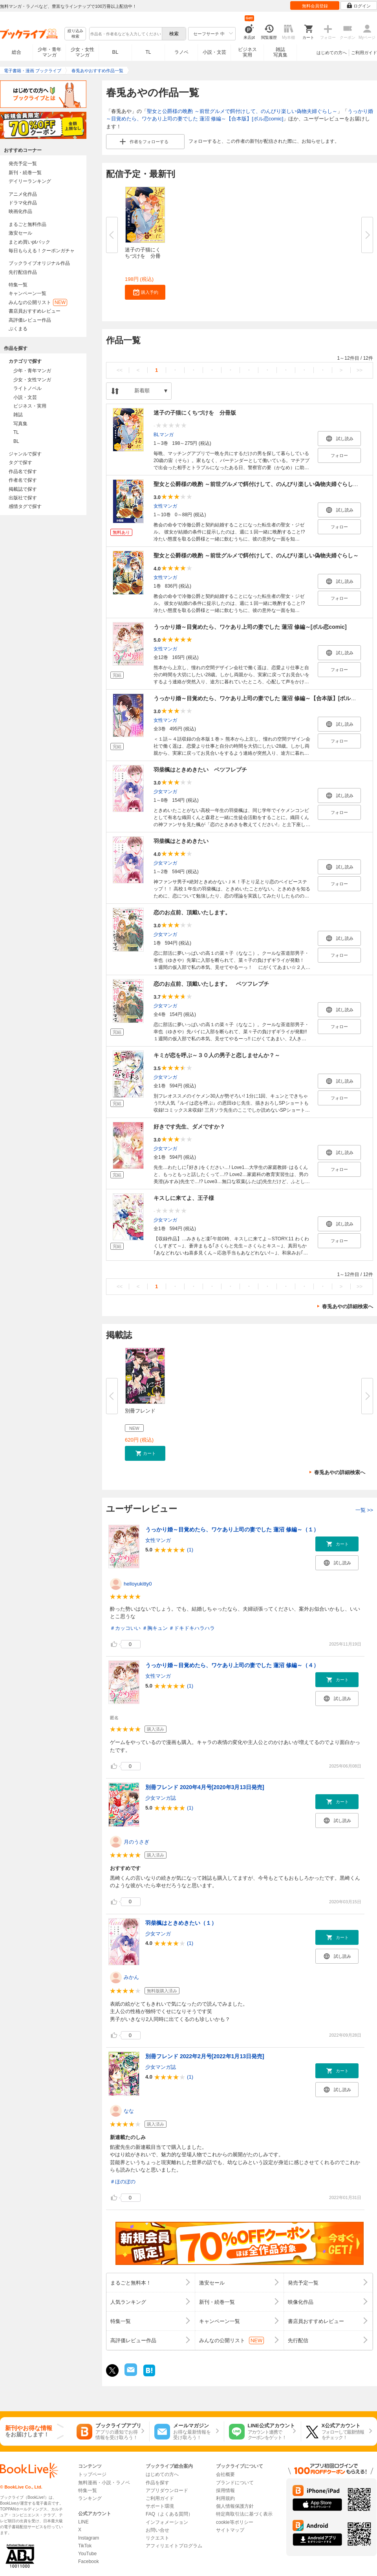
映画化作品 (20, 211)
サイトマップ (230, 2530)
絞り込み (75, 34)
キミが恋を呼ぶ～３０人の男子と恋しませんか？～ (217, 1055)
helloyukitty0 (138, 1584)
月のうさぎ (136, 1842)
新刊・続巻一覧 (25, 172)
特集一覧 (18, 285)
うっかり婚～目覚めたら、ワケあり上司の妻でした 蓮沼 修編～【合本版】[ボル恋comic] (264, 698)
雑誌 (18, 414)
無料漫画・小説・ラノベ (104, 2482)
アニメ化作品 (23, 194)
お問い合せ (157, 2530)
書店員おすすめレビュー (34, 311)
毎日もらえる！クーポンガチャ (42, 250)
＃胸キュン (155, 1628)
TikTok (85, 2546)
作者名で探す (23, 480)
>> (359, 370)
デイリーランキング (30, 181)
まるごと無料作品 (27, 224)
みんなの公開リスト (38, 302)
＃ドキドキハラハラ (192, 1628)
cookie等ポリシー (234, 2522)
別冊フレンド (140, 1411)
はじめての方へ (332, 52)
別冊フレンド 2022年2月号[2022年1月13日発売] (204, 2056)
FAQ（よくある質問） (169, 2514)
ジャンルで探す (25, 454)
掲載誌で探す (23, 489)
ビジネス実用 (247, 52)
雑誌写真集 (280, 52)
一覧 (364, 1510)
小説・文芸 (214, 52)
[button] (145, 292)
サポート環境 (160, 2506)
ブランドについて (235, 2482)
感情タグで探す (25, 506)
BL (115, 52)
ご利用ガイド (364, 52)
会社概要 (225, 2474)
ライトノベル (27, 388)
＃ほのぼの (122, 2182)
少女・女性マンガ (82, 52)
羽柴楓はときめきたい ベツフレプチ (200, 769)
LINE (83, 2522)
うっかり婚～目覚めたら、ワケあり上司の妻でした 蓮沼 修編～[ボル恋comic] (250, 627)
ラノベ (181, 52)
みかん (131, 1977)
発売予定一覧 (23, 163)
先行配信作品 (23, 272)
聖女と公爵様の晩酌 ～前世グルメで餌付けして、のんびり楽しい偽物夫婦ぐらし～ (242, 111)
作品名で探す (23, 471)
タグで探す (20, 462)
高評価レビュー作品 (30, 320)
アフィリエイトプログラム (174, 2546)
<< (120, 370)
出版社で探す (23, 498)
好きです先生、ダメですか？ (189, 1126)
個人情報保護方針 (235, 2506)
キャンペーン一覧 (27, 293)
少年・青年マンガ (49, 52)
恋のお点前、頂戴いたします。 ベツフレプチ (211, 984)
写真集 (20, 423)
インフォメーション (167, 2522)
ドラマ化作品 (23, 203)
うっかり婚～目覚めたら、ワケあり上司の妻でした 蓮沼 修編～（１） (232, 1529)
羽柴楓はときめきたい (181, 841)
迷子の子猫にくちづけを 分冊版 (195, 413)
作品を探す (157, 2482)
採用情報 (225, 2490)
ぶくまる (18, 328)
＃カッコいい (125, 1628)
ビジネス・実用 (29, 406)
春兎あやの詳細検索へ (347, 1306)
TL (148, 52)
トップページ (92, 2474)
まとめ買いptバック (29, 242)
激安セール (20, 233)
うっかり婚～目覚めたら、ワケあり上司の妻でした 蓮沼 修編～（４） (232, 1665)
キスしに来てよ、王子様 (184, 1198)
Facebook (88, 2561)
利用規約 (225, 2498)
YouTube (87, 2553)
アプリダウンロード (167, 2490)
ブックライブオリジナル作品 (39, 263)
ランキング (90, 2498)
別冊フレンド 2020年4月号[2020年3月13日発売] (204, 1787)
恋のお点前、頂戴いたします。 (192, 912)
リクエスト (157, 2538)
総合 (16, 52)
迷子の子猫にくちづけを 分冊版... (143, 256)
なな (129, 2111)
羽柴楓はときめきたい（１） (181, 1923)
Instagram (88, 2538)
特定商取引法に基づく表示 (244, 2514)
